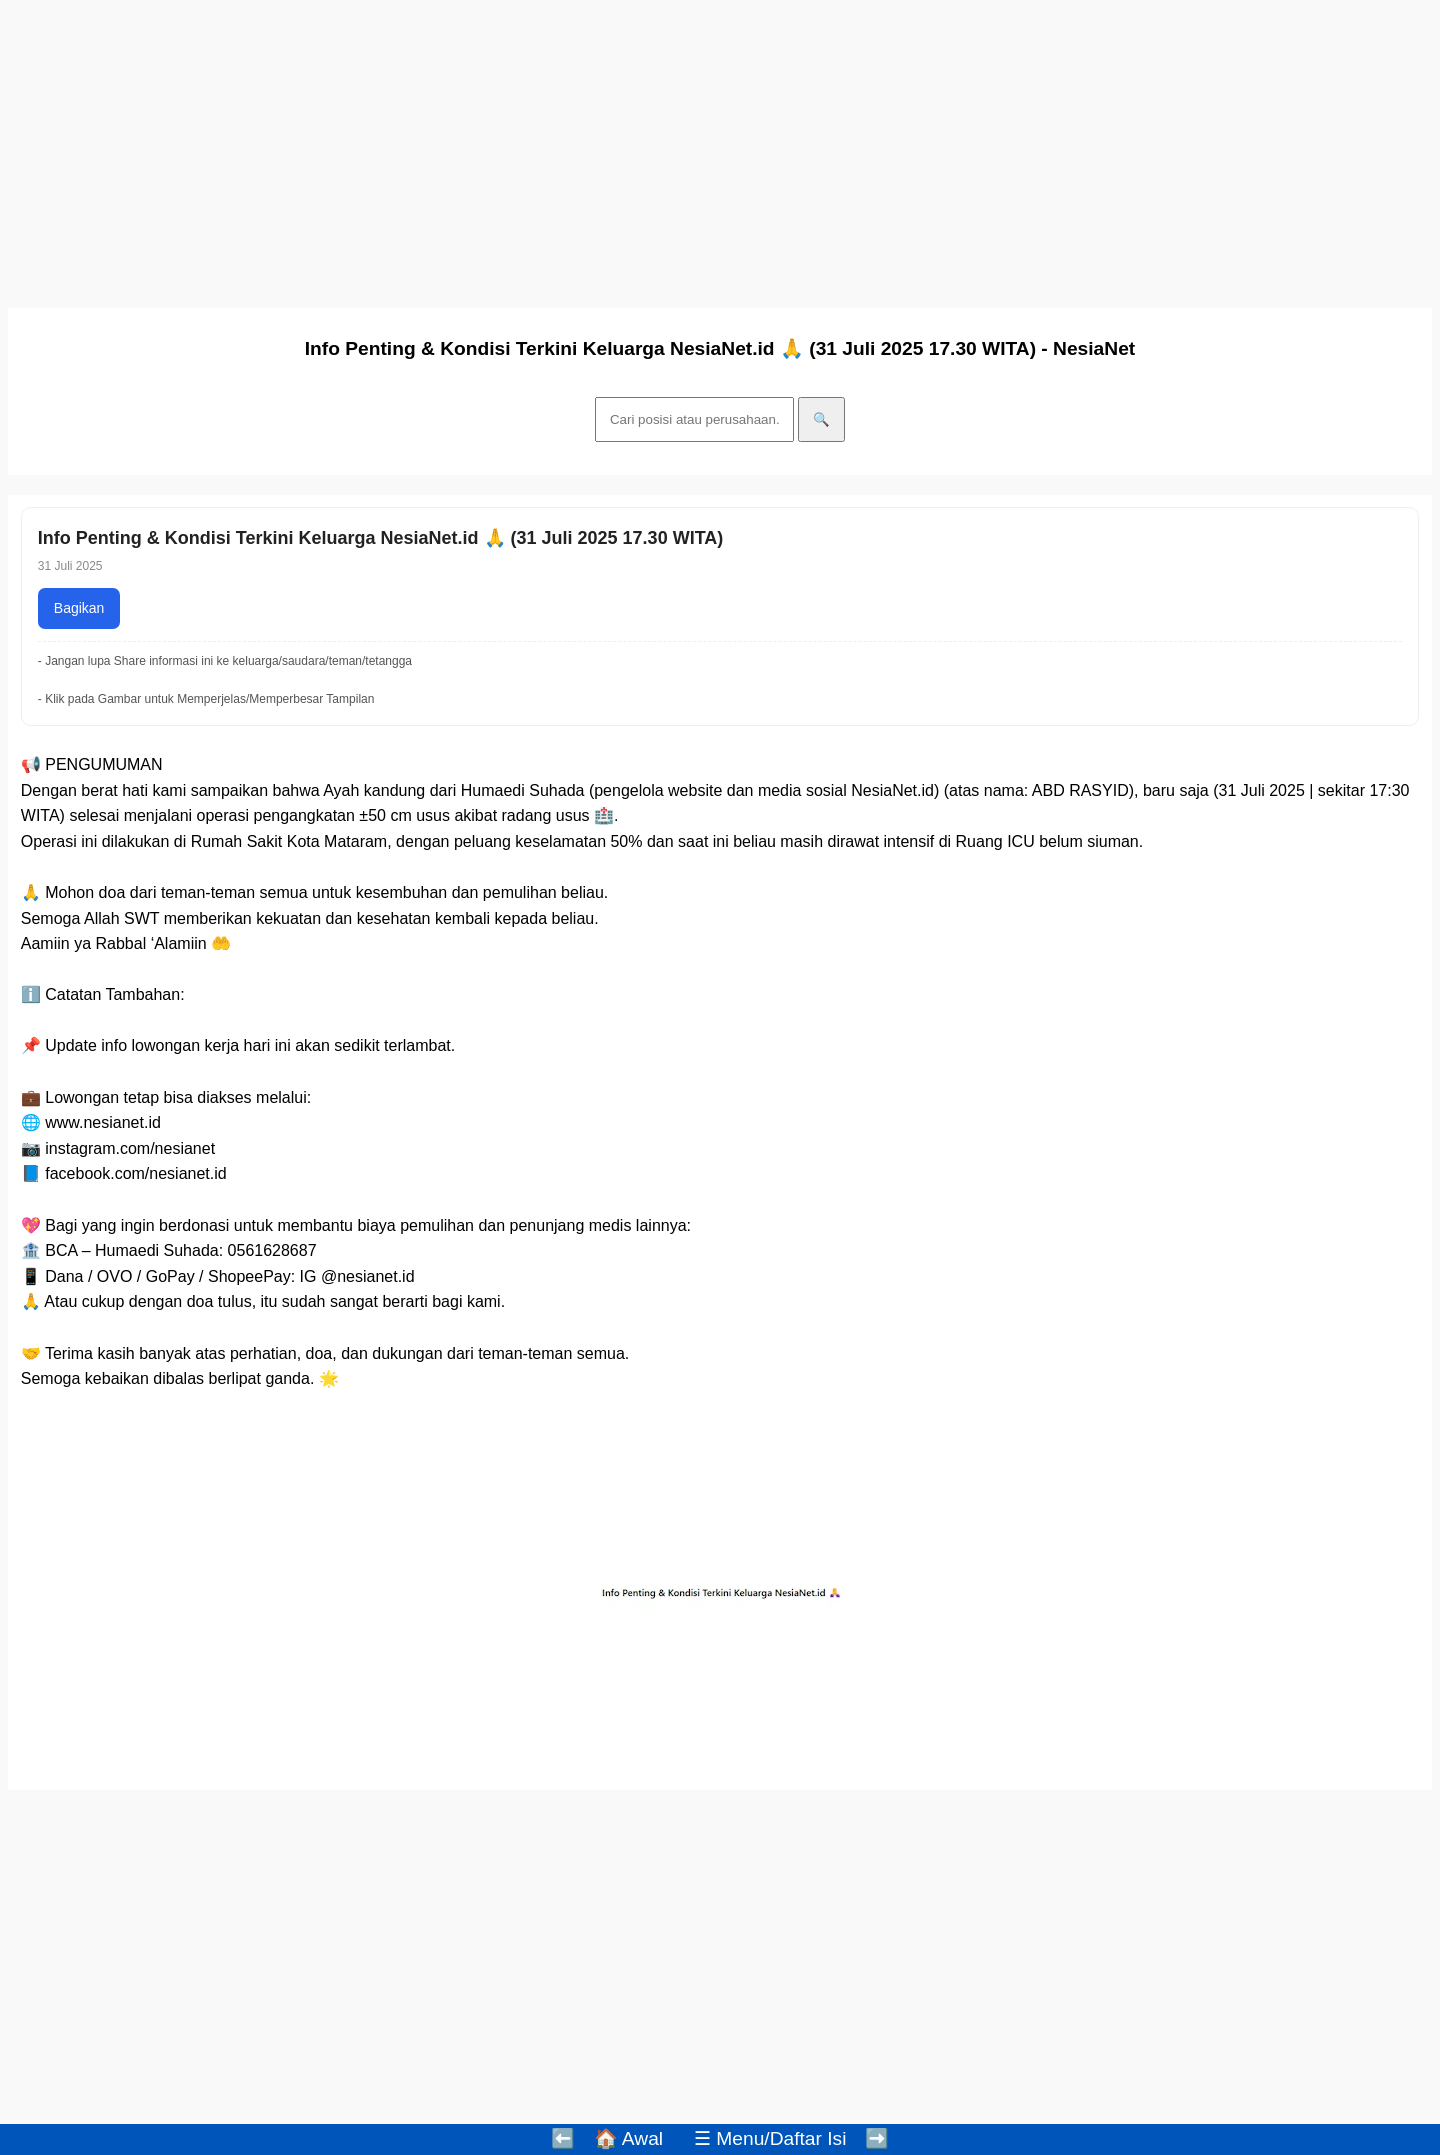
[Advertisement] (608, 148)
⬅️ (563, 2138)
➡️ (877, 2138)
